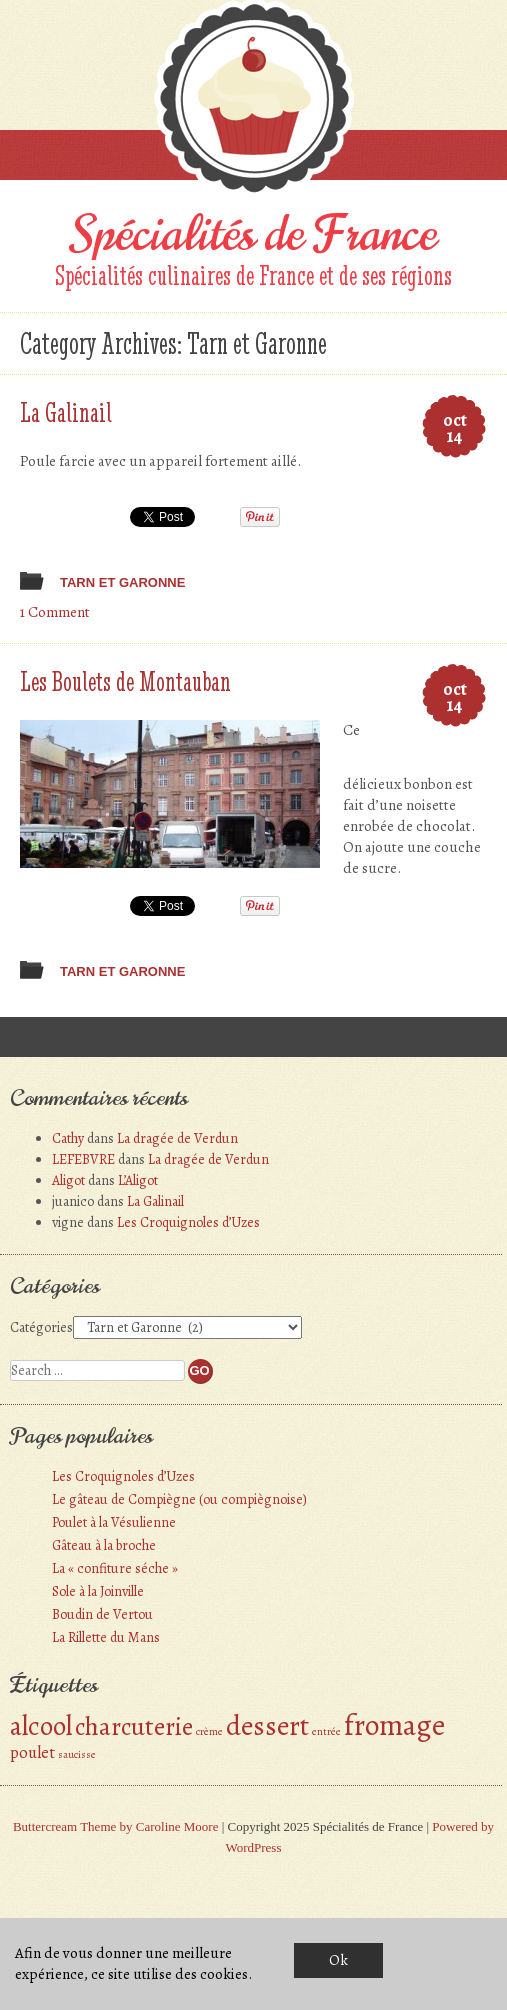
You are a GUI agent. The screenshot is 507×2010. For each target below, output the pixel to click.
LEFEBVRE (83, 1159)
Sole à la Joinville (98, 1591)
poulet (32, 1752)
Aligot (68, 1180)
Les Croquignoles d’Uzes (188, 1222)
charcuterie (134, 1726)
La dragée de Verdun (177, 1138)
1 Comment (55, 612)
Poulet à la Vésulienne (114, 1522)
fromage (394, 1725)
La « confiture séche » (115, 1568)
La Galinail (66, 412)
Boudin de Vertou (102, 1614)
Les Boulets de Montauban (125, 681)
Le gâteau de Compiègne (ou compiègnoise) (179, 1499)
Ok (338, 1960)
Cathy (68, 1138)
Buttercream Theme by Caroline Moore (116, 1826)
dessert (267, 1726)
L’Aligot (138, 1180)
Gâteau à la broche (104, 1545)
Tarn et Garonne (122, 582)
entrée (326, 1731)
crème (209, 1731)
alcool (41, 1725)
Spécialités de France (254, 234)
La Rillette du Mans (106, 1637)
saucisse (77, 1754)
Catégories (41, 1327)
